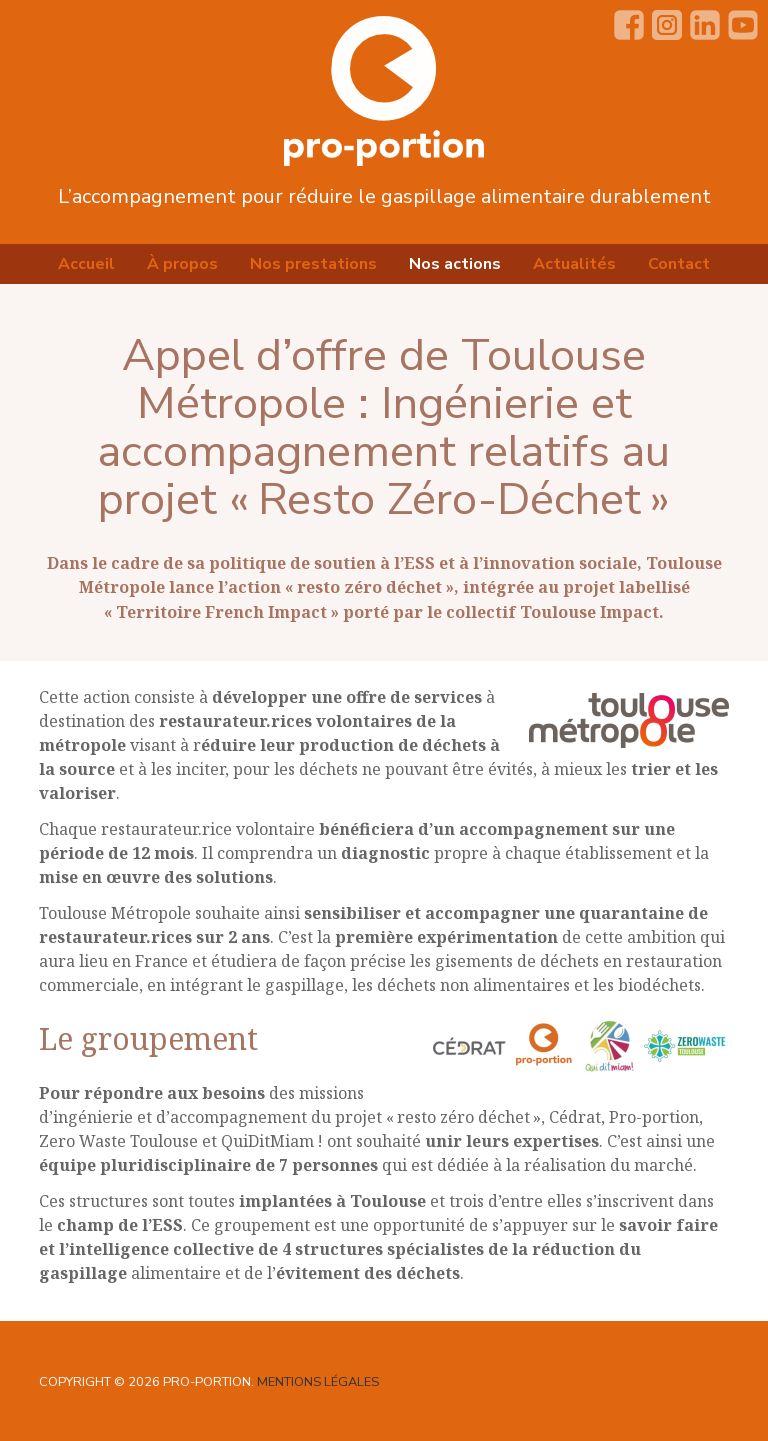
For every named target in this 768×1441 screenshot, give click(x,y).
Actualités (574, 264)
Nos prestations (313, 264)
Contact (679, 264)
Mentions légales (318, 1382)
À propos (182, 264)
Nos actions (455, 264)
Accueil (86, 264)
